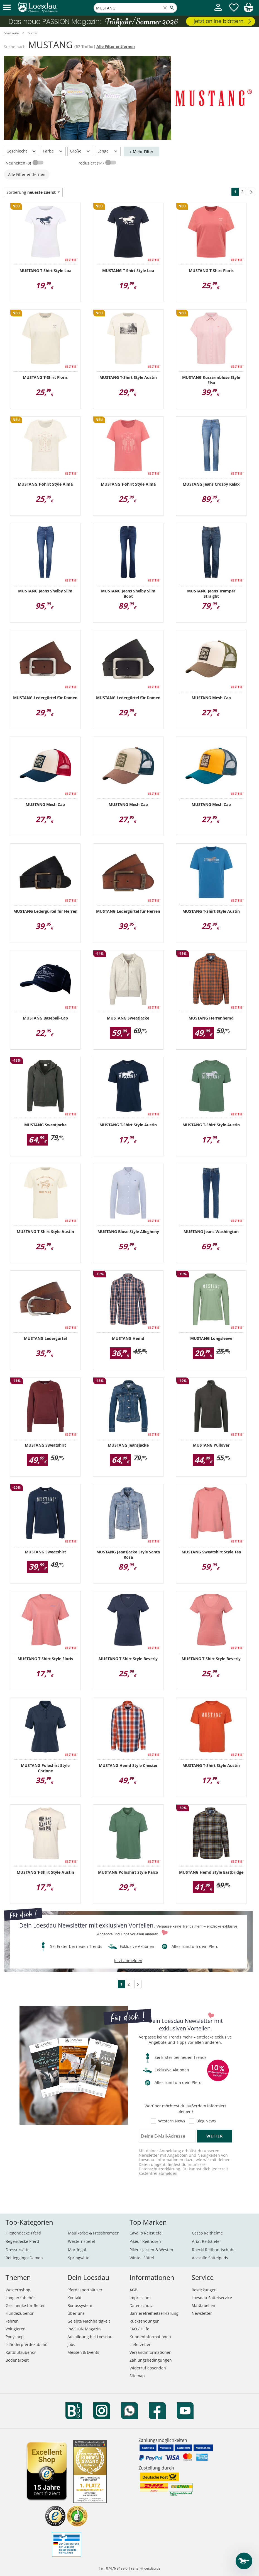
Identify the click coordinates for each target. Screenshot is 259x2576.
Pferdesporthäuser (84, 2289)
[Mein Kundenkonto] (218, 11)
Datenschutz (141, 2305)
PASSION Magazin (84, 2329)
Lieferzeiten (141, 2344)
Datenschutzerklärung (159, 2168)
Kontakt (74, 2297)
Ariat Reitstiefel (206, 2241)
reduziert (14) (92, 163)
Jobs (71, 2344)
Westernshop (18, 2289)
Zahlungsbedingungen (151, 2360)
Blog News (206, 2121)
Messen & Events (83, 2352)
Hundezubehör (20, 2313)
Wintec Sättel (142, 2257)
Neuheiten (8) (19, 163)
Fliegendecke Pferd (23, 2233)
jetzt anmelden (128, 1960)
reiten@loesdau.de (145, 2568)
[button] (7, 7)
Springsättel (79, 2257)
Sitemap (137, 2375)
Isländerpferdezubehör (27, 2344)
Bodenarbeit (17, 2360)
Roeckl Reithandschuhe (214, 2249)
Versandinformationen (151, 2352)
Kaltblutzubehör (21, 2352)
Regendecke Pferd (22, 2241)
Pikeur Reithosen (145, 2241)
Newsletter (202, 2313)
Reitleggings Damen (24, 2257)
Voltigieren (16, 2329)
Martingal (77, 2249)
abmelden (167, 2173)
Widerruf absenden (148, 2368)
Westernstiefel (81, 2241)
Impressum (140, 2297)
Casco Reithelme (207, 2233)
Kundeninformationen (150, 2336)
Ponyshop (15, 2336)
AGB (133, 2289)
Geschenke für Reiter (25, 2305)
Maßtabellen (203, 2305)
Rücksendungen (145, 2321)
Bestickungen (204, 2289)
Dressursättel (18, 2249)
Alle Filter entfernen (115, 46)
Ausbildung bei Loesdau (90, 2336)
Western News (171, 2121)
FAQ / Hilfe (139, 2329)
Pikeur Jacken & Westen (151, 2249)
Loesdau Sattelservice (212, 2297)
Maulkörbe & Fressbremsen (93, 2233)
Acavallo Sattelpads (210, 2257)
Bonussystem (79, 2305)
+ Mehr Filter (141, 151)
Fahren (12, 2321)
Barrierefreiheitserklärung (154, 2313)
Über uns (76, 2313)
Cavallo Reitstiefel (146, 2233)
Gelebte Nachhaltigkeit (88, 2321)
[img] (248, 10)
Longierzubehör (20, 2297)
